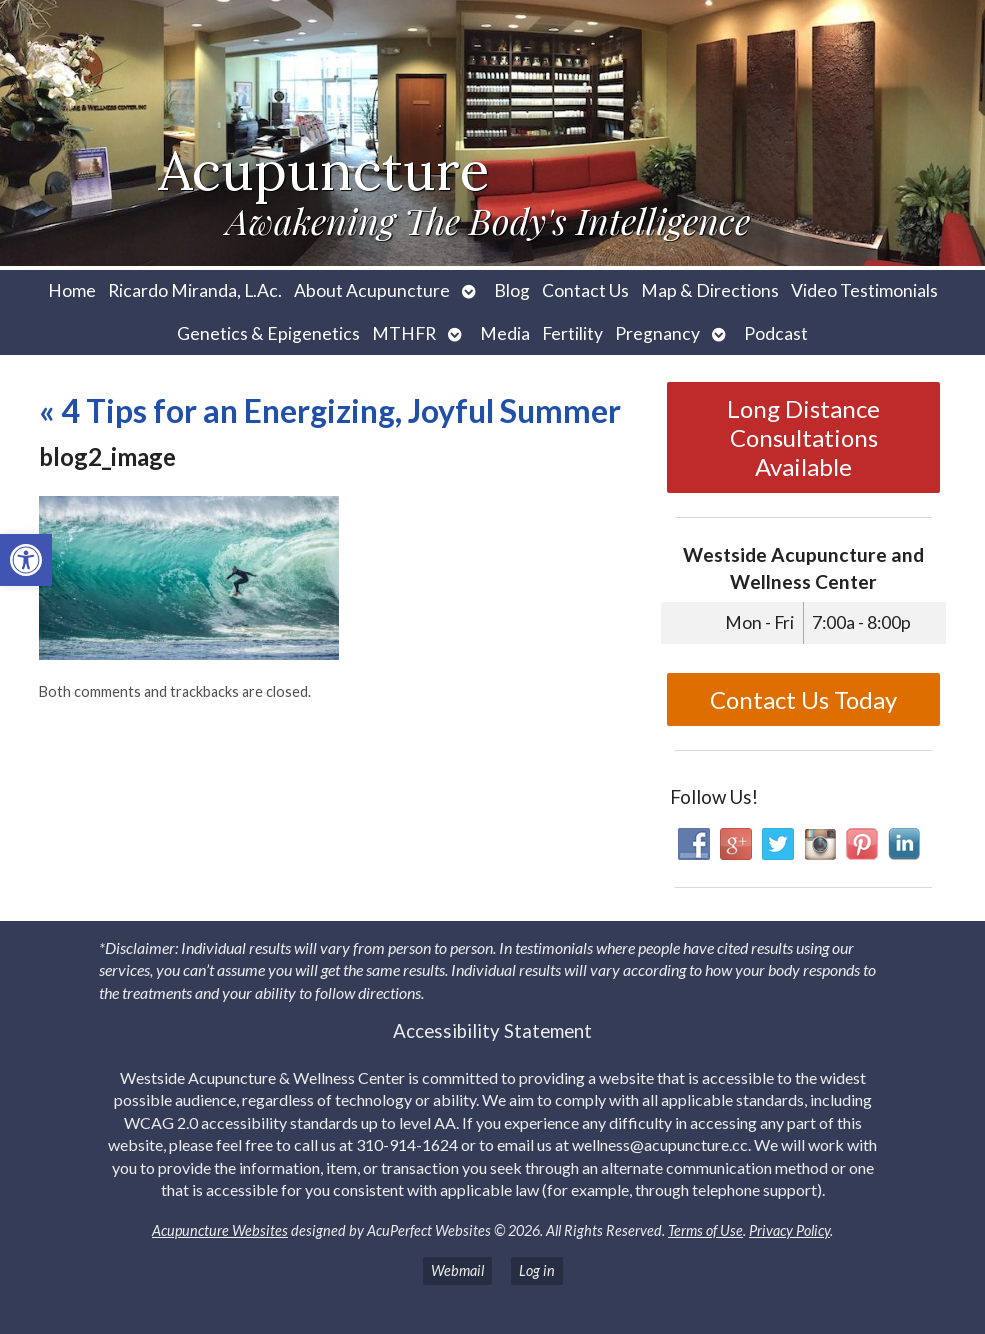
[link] (26, 560)
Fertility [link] (572, 333)
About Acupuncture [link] (372, 290)
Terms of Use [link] (705, 1230)
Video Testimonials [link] (864, 290)
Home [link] (72, 290)
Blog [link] (512, 290)
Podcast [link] (776, 333)
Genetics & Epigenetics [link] (268, 333)
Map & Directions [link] (710, 290)
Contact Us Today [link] (803, 699)
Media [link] (505, 333)
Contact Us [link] (585, 290)
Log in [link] (537, 1270)
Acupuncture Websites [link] (220, 1230)
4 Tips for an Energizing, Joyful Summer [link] (330, 410)
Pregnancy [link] (657, 333)
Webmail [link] (457, 1270)
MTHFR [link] (404, 333)
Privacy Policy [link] (789, 1230)
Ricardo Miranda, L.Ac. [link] (195, 290)
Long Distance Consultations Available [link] (803, 437)
